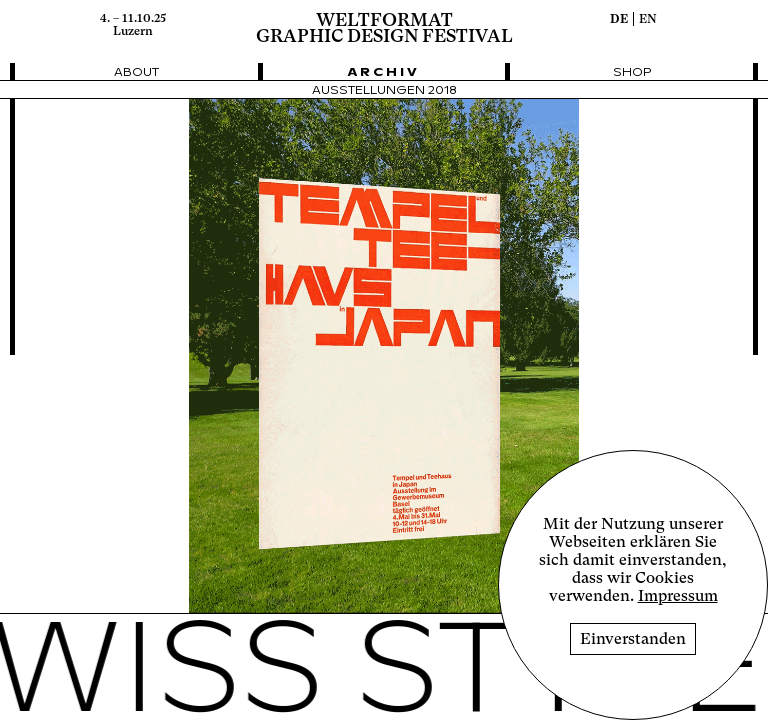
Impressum (678, 596)
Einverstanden (633, 639)
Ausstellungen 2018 (384, 90)
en (648, 19)
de (619, 19)
